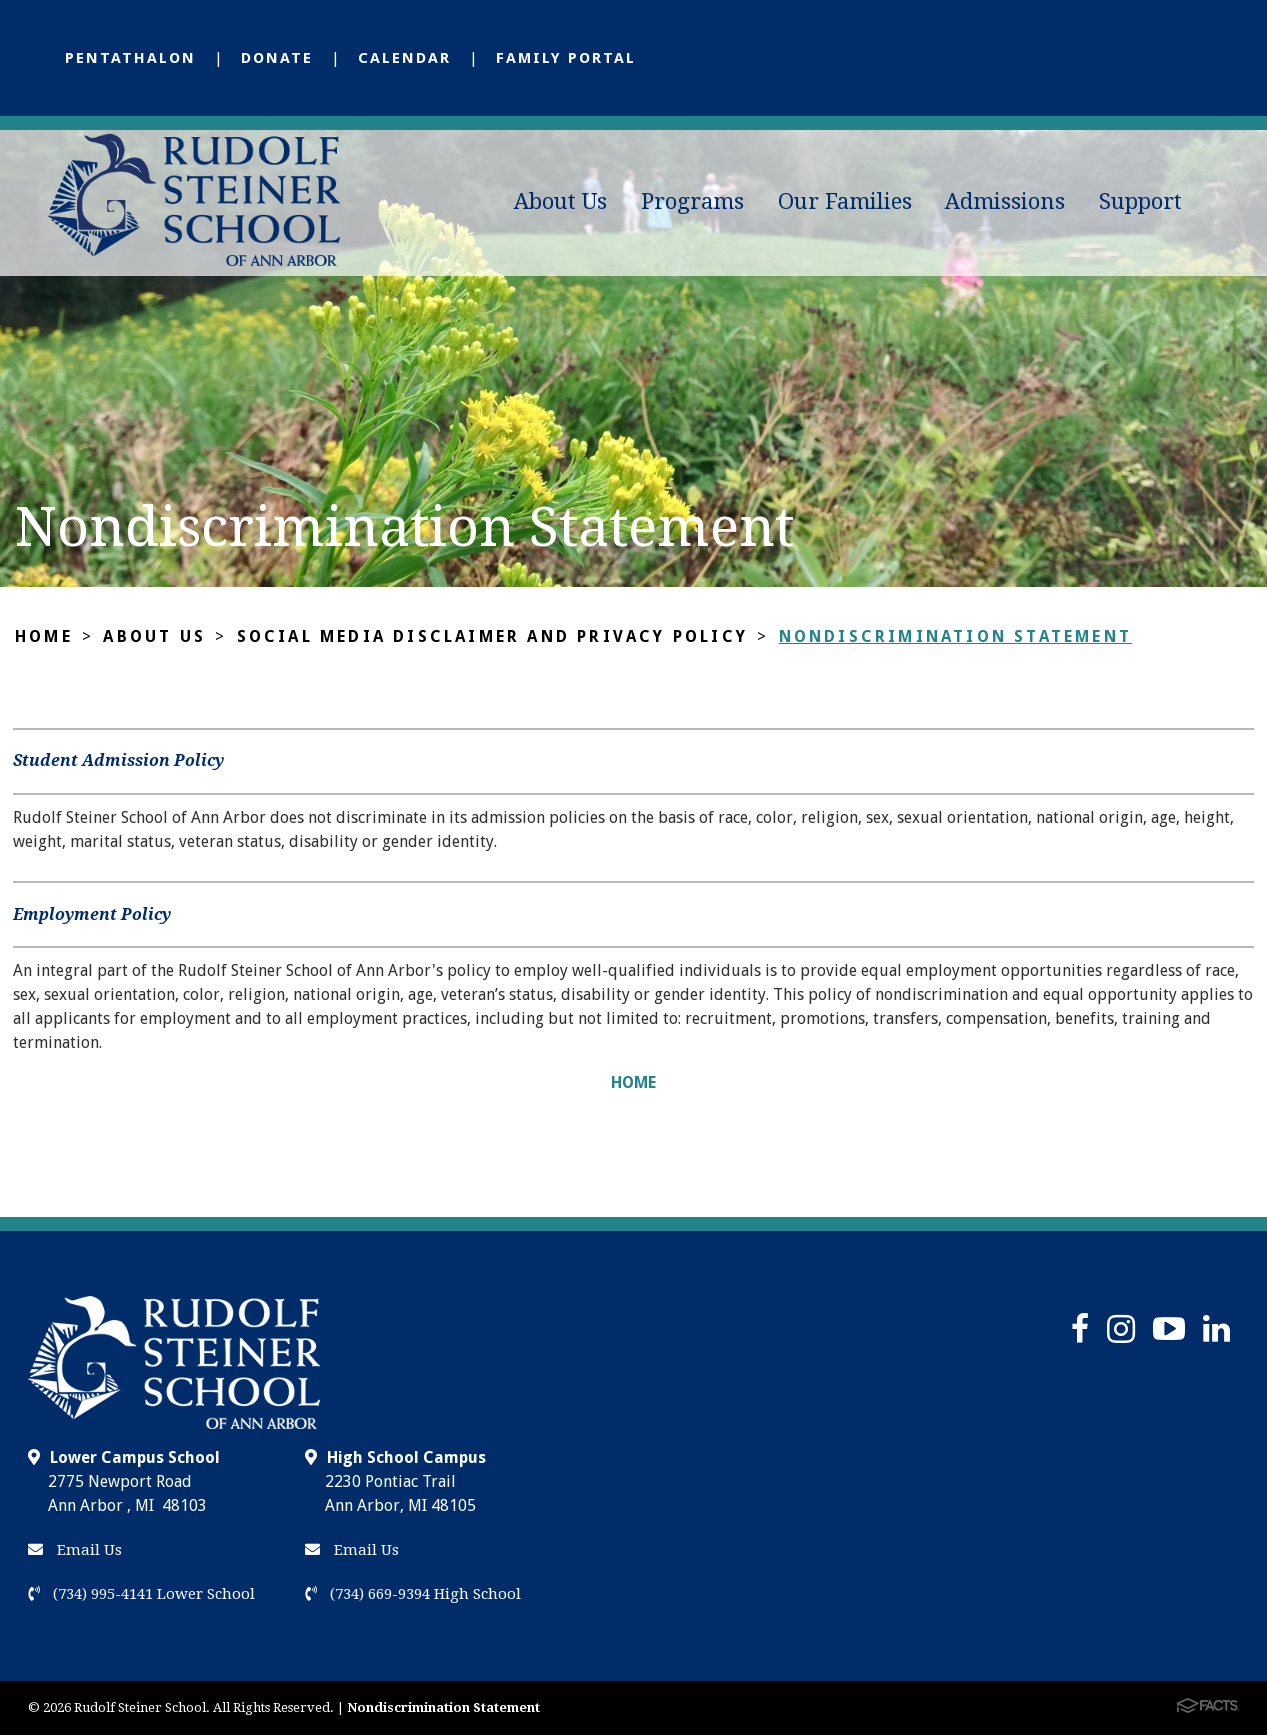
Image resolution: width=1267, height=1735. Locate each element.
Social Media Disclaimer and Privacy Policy (492, 636)
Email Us (75, 1550)
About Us (560, 201)
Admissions (1005, 201)
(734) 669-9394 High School (413, 1594)
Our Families (845, 201)
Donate (277, 58)
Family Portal (566, 58)
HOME (633, 1082)
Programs (692, 201)
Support (1140, 201)
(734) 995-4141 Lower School (141, 1594)
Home (44, 636)
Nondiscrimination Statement (955, 636)
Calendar (404, 58)
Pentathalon (130, 58)
